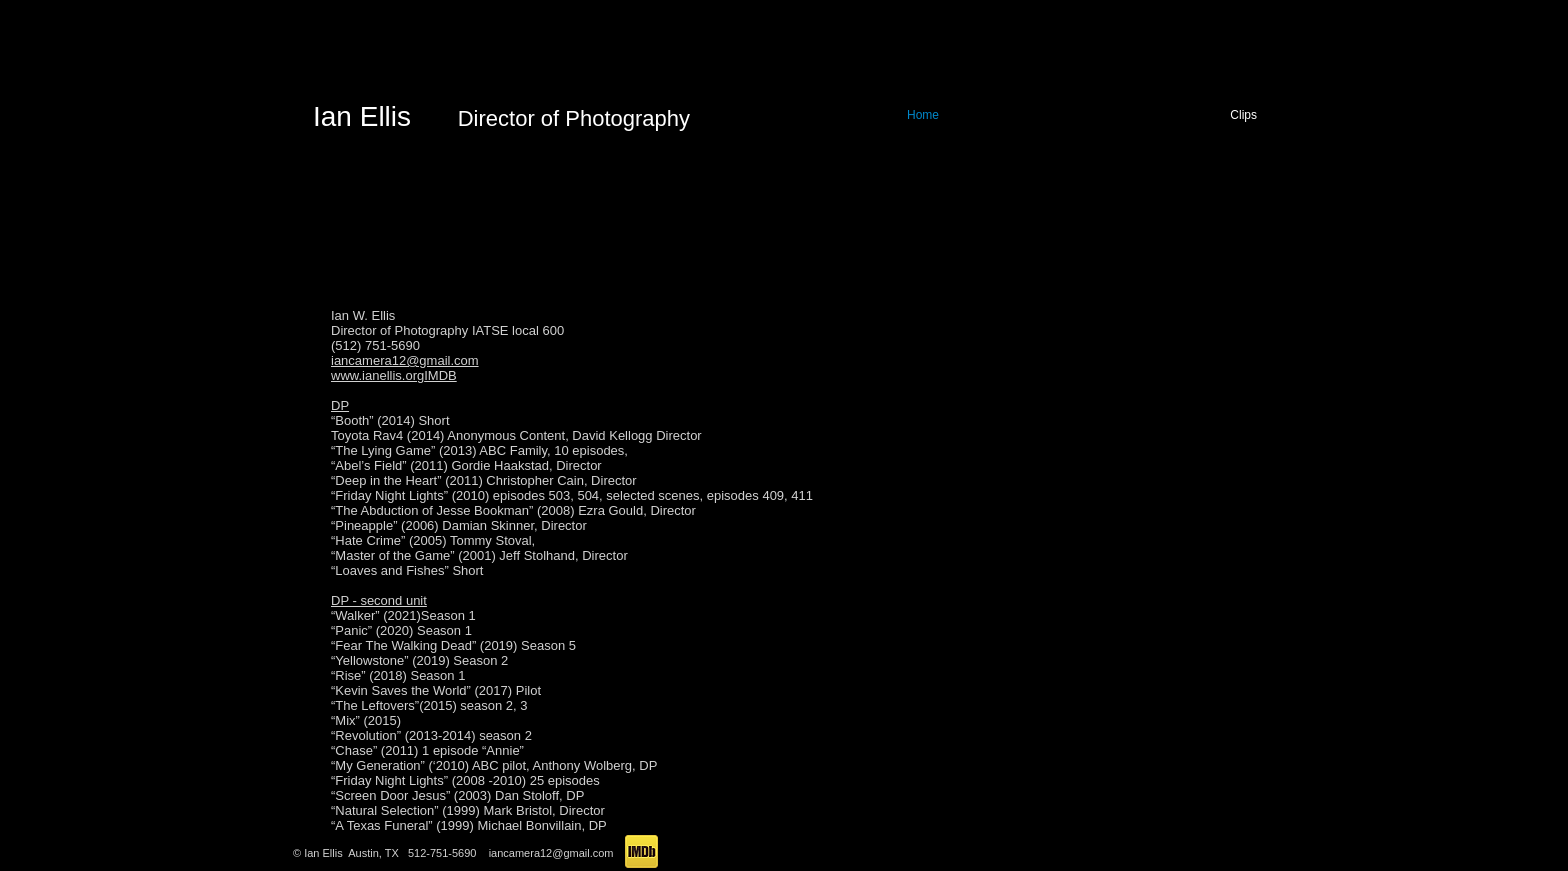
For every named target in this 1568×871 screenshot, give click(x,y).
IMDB (440, 375)
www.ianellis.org (377, 375)
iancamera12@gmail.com (405, 360)
